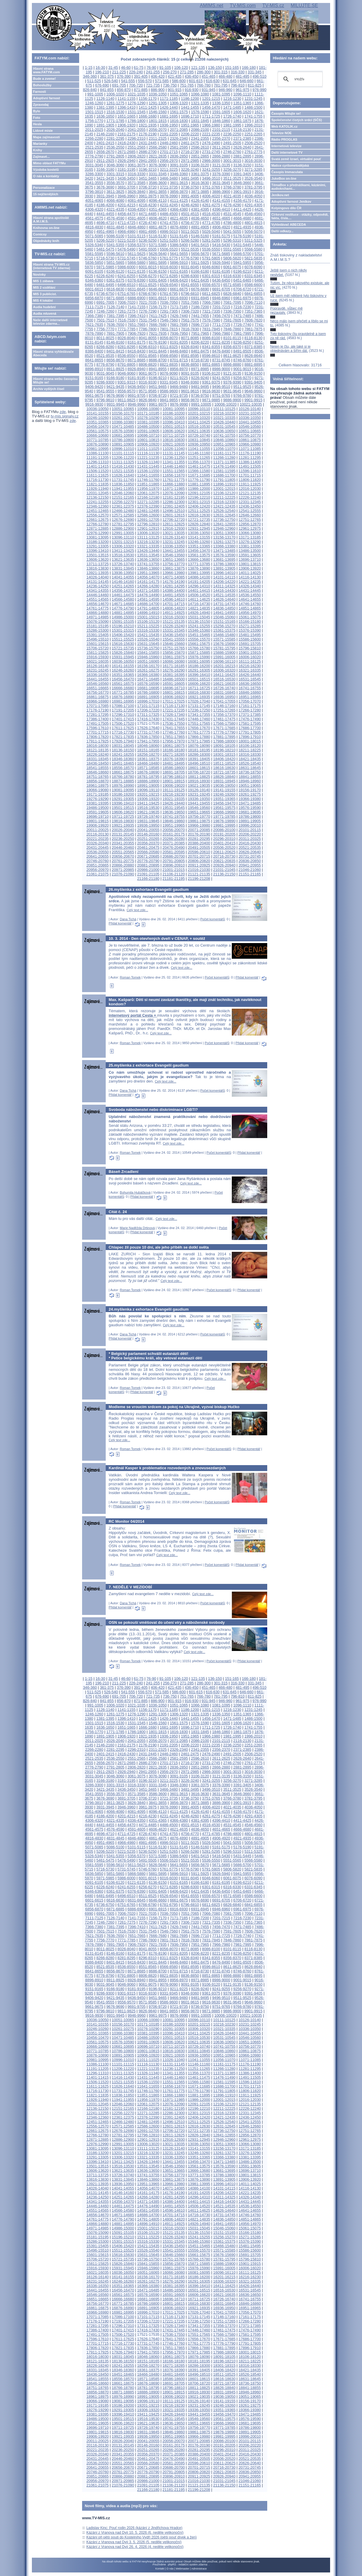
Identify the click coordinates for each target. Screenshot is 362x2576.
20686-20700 (173, 856)
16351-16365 (123, 674)
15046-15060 (224, 617)
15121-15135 (173, 621)
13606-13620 (98, 559)
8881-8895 (253, 364)
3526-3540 (253, 178)
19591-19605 (98, 812)
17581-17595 (250, 723)
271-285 (187, 72)
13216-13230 (148, 541)
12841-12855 (224, 524)
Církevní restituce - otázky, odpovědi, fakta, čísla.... (300, 216)
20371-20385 (173, 843)
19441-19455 (199, 803)
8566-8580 (169, 355)
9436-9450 (137, 386)
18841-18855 (250, 776)
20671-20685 (148, 856)
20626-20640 (250, 852)
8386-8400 (94, 351)
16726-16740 (224, 688)
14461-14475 (123, 595)
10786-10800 (123, 440)
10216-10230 (224, 413)
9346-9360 (190, 382)
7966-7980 (221, 333)
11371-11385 (224, 462)
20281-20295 (199, 838)
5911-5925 (200, 262)
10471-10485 (123, 426)
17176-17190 (98, 710)
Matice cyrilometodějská (290, 165)
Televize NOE (281, 133)
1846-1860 (221, 120)
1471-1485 (232, 107)
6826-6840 (232, 293)
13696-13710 (250, 559)
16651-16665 (98, 688)
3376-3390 (221, 174)
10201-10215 (199, 413)
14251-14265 (123, 586)
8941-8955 (158, 369)
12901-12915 (148, 528)
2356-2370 (221, 138)
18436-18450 (98, 763)
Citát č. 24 (118, 1212)
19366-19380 (250, 799)
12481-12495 (148, 510)
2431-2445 (147, 143)
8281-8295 (127, 346)
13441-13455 (173, 550)
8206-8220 (200, 342)
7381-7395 (115, 315)
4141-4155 (221, 200)
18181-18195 (199, 750)
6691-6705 (221, 289)
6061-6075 (232, 267)
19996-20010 (250, 825)
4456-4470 (127, 214)
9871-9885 (211, 400)
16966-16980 (98, 701)
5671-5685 (221, 253)
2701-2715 (169, 151)
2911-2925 (105, 160)
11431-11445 (148, 466)
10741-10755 (224, 435)
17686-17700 (250, 728)
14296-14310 (199, 586)
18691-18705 (173, 772)
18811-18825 (199, 776)
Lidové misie (43, 130)
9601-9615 (190, 391)
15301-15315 (123, 630)
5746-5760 (147, 258)
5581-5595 (94, 253)
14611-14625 (199, 599)
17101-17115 (148, 705)
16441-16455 (98, 679)
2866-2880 (221, 156)
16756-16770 (98, 692)
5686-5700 (242, 253)
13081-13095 (98, 537)
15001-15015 (148, 617)
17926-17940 (123, 741)
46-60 (126, 67)
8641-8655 (94, 360)
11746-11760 (148, 479)
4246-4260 (190, 205)
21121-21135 (199, 874)
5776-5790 (190, 258)
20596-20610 (199, 852)
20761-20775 (123, 861)
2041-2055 (137, 129)
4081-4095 (137, 200)
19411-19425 (148, 803)
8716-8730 (200, 360)
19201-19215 (148, 794)
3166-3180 (105, 169)
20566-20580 (148, 852)
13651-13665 (173, 559)
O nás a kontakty (46, 176)
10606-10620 (173, 431)
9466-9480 (179, 386)
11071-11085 (250, 448)
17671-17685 (224, 728)
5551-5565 (232, 249)
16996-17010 (148, 701)
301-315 (221, 72)
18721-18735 (224, 772)
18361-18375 (148, 759)
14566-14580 (123, 599)
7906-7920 (137, 333)
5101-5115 (137, 236)
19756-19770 (199, 816)
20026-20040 (123, 830)
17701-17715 (98, 732)
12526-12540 (224, 510)
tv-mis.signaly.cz (65, 416)
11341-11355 (173, 462)
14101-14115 (224, 577)
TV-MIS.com (243, 5)
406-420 (158, 76)
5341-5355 (115, 245)
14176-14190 (173, 581)
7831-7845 (211, 329)
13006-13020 (148, 533)
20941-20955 (250, 865)
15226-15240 (173, 626)
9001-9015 (242, 369)
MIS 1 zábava (43, 281)
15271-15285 (250, 626)
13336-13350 (173, 546)
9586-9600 (169, 391)
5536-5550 (211, 249)
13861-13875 (173, 568)
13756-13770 (173, 564)
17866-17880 (199, 736)
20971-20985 (123, 869)
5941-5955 (242, 262)
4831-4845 (115, 227)
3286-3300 (94, 174)
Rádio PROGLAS (284, 139)
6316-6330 (232, 276)
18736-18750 (250, 772)
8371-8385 (253, 346)
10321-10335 (224, 417)
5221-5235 (127, 240)
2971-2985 (190, 160)
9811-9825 (127, 400)
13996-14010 (224, 573)
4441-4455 (105, 214)
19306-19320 (148, 799)
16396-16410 (199, 674)
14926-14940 (199, 612)
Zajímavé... (41, 156)
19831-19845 (148, 821)
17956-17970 (173, 741)
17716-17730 (123, 732)
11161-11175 (224, 453)
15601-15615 (98, 643)
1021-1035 (137, 94)
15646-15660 (173, 643)
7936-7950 (179, 333)
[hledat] (299, 79)
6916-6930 (179, 298)
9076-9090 (169, 373)
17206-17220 (148, 710)
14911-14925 (173, 612)
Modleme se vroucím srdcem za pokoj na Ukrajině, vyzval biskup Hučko (174, 1407)
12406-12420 (199, 506)
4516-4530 (211, 214)
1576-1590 (200, 112)
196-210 (102, 72)
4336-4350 (137, 209)
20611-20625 (224, 852)
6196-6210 (242, 271)
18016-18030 (98, 745)
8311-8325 (169, 346)
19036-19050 (224, 785)
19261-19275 (250, 794)
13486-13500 (250, 550)
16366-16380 (148, 674)
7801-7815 (169, 329)
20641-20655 (98, 856)
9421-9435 (115, 386)
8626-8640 (253, 355)
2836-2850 (179, 156)
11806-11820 (250, 479)
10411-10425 (199, 422)
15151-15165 (224, 621)
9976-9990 (179, 404)
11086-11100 (98, 453)
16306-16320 (224, 670)
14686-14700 (148, 604)
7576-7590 (211, 320)
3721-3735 (169, 187)
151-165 (232, 67)
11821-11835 (98, 484)
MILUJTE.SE (304, 5)
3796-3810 (94, 191)
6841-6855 (253, 293)
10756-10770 (250, 435)
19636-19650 (173, 812)
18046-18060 (148, 745)
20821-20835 (224, 861)
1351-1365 (242, 103)
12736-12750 (224, 519)
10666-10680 (98, 435)
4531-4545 (232, 214)
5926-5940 (221, 262)
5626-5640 (158, 253)
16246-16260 (123, 670)
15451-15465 (199, 635)
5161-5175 (221, 236)
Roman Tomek (130, 977)
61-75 (139, 67)
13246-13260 (199, 541)
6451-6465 (242, 280)
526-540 (111, 81)
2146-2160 (105, 134)
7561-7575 (190, 320)
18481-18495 (173, 763)
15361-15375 (224, 630)
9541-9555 (105, 391)
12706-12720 (173, 519)
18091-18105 (224, 745)
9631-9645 (232, 391)
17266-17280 (250, 710)
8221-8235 (221, 342)
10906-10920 (148, 444)
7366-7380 (94, 315)
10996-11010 (123, 448)
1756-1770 (94, 120)
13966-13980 (173, 573)
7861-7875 (253, 329)
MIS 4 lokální (43, 300)
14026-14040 (98, 577)
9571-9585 (147, 391)
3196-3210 (147, 169)
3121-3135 (221, 165)
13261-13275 (224, 541)
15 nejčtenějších (45, 194)
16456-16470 (123, 679)
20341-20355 (123, 843)
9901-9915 (253, 400)
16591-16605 (173, 683)
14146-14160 (123, 581)
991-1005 (95, 94)
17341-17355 (199, 714)
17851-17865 (173, 736)
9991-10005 (201, 404)
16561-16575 (123, 683)
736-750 (170, 85)
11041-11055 (199, 448)
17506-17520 (123, 723)
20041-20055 (148, 830)
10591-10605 (148, 431)
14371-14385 (148, 590)
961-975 (243, 89)
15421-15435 (148, 635)
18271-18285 (173, 754)
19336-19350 (199, 799)
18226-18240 (98, 754)
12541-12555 (250, 510)
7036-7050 (169, 302)
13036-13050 (199, 533)
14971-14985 (98, 617)
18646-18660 (98, 772)
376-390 (124, 76)
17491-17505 (98, 723)
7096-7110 (253, 302)
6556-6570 (211, 284)
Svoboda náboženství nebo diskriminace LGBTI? (153, 1109)
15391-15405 (98, 635)
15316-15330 (148, 630)
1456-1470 (211, 107)
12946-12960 (224, 528)
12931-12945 (199, 528)
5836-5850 (94, 262)
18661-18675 (123, 772)
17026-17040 (199, 701)
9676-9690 (115, 395)
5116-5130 (158, 236)
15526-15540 (148, 639)
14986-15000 (123, 617)
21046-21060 (250, 869)
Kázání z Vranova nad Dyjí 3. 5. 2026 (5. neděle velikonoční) (133, 2542)
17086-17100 (123, 705)
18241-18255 (123, 754)
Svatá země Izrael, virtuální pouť (296, 159)
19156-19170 (250, 790)
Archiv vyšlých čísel (48, 389)
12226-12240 (250, 497)
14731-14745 (224, 604)
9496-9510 (221, 386)
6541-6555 (190, 284)
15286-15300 (98, 630)
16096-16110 (224, 661)
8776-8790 (105, 364)
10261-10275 (123, 417)
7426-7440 (179, 315)
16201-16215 (224, 666)
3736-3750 (190, 187)
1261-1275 (115, 103)
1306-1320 (179, 103)
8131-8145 (94, 342)
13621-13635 (123, 559)
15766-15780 (199, 648)
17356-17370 (224, 714)
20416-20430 (250, 843)
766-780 (204, 85)
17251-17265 (224, 710)
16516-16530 (224, 679)
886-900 (158, 89)
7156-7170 (158, 307)
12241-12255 (98, 502)
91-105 (165, 67)
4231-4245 (169, 205)
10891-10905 (123, 444)
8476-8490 (221, 351)
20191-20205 (224, 834)
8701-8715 (179, 360)
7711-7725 (221, 324)
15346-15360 (199, 630)
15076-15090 (98, 621)
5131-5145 (179, 236)
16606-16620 (199, 683)
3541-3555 (94, 183)
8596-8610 (211, 355)
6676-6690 (200, 289)
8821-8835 (169, 364)
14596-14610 (173, 599)
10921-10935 (173, 444)
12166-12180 (148, 497)
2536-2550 (115, 147)
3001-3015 (232, 160)
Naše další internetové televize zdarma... (50, 321)
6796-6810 (190, 293)
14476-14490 (148, 595)
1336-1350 (221, 103)
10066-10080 (148, 409)
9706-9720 (158, 395)
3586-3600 (158, 183)
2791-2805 (115, 156)
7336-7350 (232, 311)
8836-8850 (190, 364)
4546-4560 (253, 214)
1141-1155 (127, 98)
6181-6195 (221, 271)
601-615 (196, 81)
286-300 (204, 72)
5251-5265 (169, 240)
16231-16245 (98, 670)
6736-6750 (105, 293)
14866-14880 (98, 612)
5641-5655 (179, 253)
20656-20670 (123, 856)
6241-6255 (127, 276)
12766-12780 (98, 524)
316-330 (237, 72)
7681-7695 (179, 324)
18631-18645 (250, 768)
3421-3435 (105, 178)
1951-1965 (190, 125)
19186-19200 (123, 794)
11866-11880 (173, 484)
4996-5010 (169, 231)
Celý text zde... (137, 910)
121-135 (198, 67)
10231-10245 (250, 413)
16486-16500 (173, 679)
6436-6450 (221, 280)
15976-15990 (199, 657)
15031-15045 (199, 617)
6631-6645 (137, 289)
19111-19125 (173, 790)
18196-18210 (224, 750)
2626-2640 (242, 147)
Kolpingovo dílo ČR (286, 208)
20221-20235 (98, 838)
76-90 (151, 67)
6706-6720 (242, 289)
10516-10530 (199, 426)
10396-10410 (173, 422)
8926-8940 (137, 369)
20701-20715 (199, 856)
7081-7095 (232, 302)
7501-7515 (105, 320)
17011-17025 (173, 701)
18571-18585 (148, 768)
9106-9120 (211, 373)
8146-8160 (115, 342)
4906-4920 (221, 227)
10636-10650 (224, 431)
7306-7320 (190, 311)
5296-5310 (232, 240)
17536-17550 (173, 723)
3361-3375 (200, 174)
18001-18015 (250, 741)
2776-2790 (94, 156)
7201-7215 (221, 307)
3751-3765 (211, 187)
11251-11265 (199, 457)
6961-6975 (242, 298)
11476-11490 (224, 466)
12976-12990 (98, 533)
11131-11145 (173, 453)
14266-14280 (148, 586)
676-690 (102, 85)
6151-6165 (179, 271)
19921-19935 (123, 825)
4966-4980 (127, 231)
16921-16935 (199, 697)
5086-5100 (115, 236)
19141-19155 (224, 790)
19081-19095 (123, 790)
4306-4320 (94, 209)
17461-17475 (224, 719)
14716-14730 (199, 604)
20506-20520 (224, 847)
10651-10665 (250, 431)
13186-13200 (98, 541)
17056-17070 (250, 701)
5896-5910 (179, 262)
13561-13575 (199, 555)
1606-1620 (242, 112)
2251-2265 (253, 134)
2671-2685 (127, 151)
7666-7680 (158, 324)
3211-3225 (169, 169)
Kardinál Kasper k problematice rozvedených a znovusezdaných (167, 1468)
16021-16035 (98, 661)
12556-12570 (98, 515)
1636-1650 (105, 116)
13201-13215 (123, 541)
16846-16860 (250, 692)
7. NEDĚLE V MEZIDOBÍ (130, 1587)
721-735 (153, 85)
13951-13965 (148, 573)
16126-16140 (98, 666)
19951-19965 (173, 825)
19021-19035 (199, 785)
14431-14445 (250, 590)
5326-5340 (94, 245)
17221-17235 (173, 710)
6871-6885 (115, 298)
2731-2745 (211, 151)
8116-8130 (253, 338)
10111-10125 (224, 409)
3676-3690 (105, 187)
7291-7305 (169, 311)
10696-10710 (148, 435)
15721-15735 (123, 648)
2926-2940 (127, 160)
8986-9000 (221, 369)
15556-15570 (199, 639)
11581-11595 (224, 471)
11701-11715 (250, 475)
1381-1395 (105, 107)
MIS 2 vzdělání (44, 287)
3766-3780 (232, 187)
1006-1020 (115, 94)
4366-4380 (179, 209)
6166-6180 (200, 271)
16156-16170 (148, 666)
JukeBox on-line (283, 178)
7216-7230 (242, 307)
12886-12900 (123, 528)
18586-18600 (173, 768)
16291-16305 (199, 670)
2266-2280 (94, 138)
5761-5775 (169, 258)
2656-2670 (105, 151)
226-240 (136, 72)
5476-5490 (127, 249)
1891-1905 (105, 125)
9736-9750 (200, 395)
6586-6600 (253, 284)
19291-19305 (123, 799)
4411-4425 (242, 209)
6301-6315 (211, 276)
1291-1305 (158, 103)
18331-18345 (98, 759)
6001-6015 (147, 267)
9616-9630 (211, 391)
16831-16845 (224, 692)
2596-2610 (200, 147)
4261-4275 (211, 205)
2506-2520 (253, 143)
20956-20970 (98, 869)
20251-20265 (148, 838)
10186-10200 (173, 413)
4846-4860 (137, 227)
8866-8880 (232, 364)
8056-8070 (169, 338)
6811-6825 (211, 293)
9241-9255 (221, 378)
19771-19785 (224, 816)
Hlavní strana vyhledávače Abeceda (53, 353)
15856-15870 (173, 652)
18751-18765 (98, 776)
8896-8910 (94, 369)
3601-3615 (179, 183)
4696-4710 (105, 222)
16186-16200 (199, 666)
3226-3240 (190, 169)
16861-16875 (98, 697)
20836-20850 (250, 861)
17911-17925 (98, 741)
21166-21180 (148, 878)
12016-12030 (250, 488)
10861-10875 (250, 440)
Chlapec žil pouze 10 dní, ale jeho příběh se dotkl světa (159, 1247)
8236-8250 (242, 342)
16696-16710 (173, 688)
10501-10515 (173, 426)
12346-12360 (98, 506)
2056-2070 (158, 129)
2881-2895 (242, 156)
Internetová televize (286, 146)
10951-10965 (224, 444)
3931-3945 (105, 196)
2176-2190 (147, 134)
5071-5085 (94, 236)
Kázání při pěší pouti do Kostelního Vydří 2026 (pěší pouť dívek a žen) (141, 2537)
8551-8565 (147, 355)
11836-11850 (123, 484)
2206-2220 (190, 134)
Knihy (37, 150)
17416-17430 (148, 719)
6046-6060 (211, 267)
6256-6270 (147, 276)
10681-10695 (123, 435)
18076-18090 (199, 745)
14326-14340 (250, 586)
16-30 (100, 67)
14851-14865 (250, 608)
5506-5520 (169, 249)
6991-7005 (105, 302)
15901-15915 (250, 652)
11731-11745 (123, 479)
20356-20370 (148, 843)
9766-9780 (242, 395)
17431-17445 (173, 719)
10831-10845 (199, 440)
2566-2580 (158, 147)
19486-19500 (98, 807)
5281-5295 (211, 240)
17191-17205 (123, 710)
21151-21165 (250, 874)
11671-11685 (199, 475)
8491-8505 (242, 351)
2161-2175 (127, 134)
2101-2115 (221, 129)
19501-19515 (123, 807)
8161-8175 (137, 342)
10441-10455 (250, 422)
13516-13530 (123, 555)
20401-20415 (224, 843)
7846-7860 (232, 329)
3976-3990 (169, 196)
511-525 (94, 81)
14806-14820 (173, 608)
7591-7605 (232, 320)
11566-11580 (199, 471)
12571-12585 (123, 515)
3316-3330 (137, 174)
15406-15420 (123, 635)
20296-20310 (224, 838)
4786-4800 (232, 222)
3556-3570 (115, 183)
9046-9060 (127, 373)
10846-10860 (224, 440)
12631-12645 (224, 515)
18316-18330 (250, 754)
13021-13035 (173, 533)
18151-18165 (148, 750)
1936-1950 (169, 125)
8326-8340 (190, 346)
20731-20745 (250, 856)
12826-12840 (199, 524)
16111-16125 (250, 661)
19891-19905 (250, 821)
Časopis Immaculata (287, 172)
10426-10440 (224, 422)
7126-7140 (115, 307)
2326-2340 (179, 138)
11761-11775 (173, 479)
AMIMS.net (211, 5)
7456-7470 (221, 315)
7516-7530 (127, 320)
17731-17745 (148, 732)
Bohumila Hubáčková (135, 1192)
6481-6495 (105, 284)
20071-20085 (199, 830)
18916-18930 (199, 781)
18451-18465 (123, 763)
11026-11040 (173, 448)
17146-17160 (224, 705)
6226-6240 (105, 276)
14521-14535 (224, 595)
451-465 (209, 76)
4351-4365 (158, 209)
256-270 (170, 72)
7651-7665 (137, 324)
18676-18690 (148, 772)
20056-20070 (173, 830)
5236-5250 (147, 240)
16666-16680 (123, 688)
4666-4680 (242, 218)
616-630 (213, 81)
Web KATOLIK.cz (284, 126)
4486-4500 (169, 214)
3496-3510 (211, 178)
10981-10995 (98, 448)
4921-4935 (242, 227)
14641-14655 (250, 599)
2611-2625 (221, 147)
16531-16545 (250, 679)
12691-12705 (148, 519)
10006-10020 (225, 404)
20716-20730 (224, 856)
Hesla (37, 124)
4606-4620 (158, 218)
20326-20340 (98, 843)
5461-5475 (105, 249)
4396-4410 (221, 209)
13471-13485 (224, 550)
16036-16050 (123, 661)
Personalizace (44, 187)
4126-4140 (200, 200)
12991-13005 (123, 533)
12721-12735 (199, 519)
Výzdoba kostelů (46, 169)
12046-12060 (123, 493)
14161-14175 (148, 581)
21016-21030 (199, 869)
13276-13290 (250, 541)
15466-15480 (224, 635)
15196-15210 (123, 626)
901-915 (175, 89)
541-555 (128, 81)
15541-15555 (173, 639)
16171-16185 (173, 666)
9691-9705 (137, 395)
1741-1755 (253, 116)
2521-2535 (94, 147)
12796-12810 (148, 524)
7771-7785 (127, 329)
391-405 (141, 76)
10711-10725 (173, 435)
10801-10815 (148, 440)
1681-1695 (169, 116)
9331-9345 (169, 382)
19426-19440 (173, 803)
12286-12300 (173, 502)
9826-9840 (147, 400)
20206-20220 (250, 834)
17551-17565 (199, 723)
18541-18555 (98, 768)
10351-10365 (98, 422)
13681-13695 (224, 559)
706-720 (136, 85)
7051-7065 (190, 302)
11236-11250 (173, 457)
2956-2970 (169, 160)
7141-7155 (137, 307)
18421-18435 (250, 759)
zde (63, 411)
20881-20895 (148, 865)
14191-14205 (199, 581)
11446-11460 (173, 466)
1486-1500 (253, 107)
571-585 (162, 81)
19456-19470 (224, 803)
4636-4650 (200, 218)
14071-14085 (173, 577)
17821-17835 (123, 736)
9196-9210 (158, 378)
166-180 (249, 67)
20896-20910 (173, 865)
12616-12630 (199, 515)
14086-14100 (199, 577)
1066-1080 (200, 94)
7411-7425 (158, 315)
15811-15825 (98, 652)
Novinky (39, 274)
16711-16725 (199, 688)
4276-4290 (232, 205)
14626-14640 (224, 599)
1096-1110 (242, 94)
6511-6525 (147, 284)
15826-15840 (123, 652)
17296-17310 (123, 714)
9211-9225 (179, 378)
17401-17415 (123, 719)
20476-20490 (173, 847)
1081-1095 (221, 94)
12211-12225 (224, 497)
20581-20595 (173, 852)
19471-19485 (250, 803)
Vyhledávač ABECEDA (288, 224)
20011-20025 (98, 830)
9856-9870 (190, 400)
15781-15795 (224, 648)
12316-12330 (224, 502)
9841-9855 (169, 400)
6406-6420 (179, 280)
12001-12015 (224, 488)
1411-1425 (147, 107)
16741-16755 (250, 688)
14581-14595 (148, 599)
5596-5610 (115, 253)
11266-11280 (224, 457)
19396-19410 (123, 803)
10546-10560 (250, 426)
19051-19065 (250, 785)
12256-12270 (123, 502)
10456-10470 (98, 426)
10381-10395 (148, 422)
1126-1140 (105, 98)
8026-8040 (127, 338)
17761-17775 (199, 732)
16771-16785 (123, 692)
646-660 (247, 81)
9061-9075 (147, 373)
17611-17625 (123, 728)
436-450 (191, 76)
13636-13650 (148, 559)
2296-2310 (137, 138)
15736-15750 (148, 648)
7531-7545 (147, 320)
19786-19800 (250, 816)
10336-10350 (250, 417)
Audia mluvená (44, 313)
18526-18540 (250, 763)
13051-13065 (224, 533)
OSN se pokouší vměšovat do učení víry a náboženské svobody (167, 1622)
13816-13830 (98, 568)
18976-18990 (123, 785)
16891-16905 (148, 697)
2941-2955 (147, 160)
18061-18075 (173, 745)
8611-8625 (232, 355)
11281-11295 (250, 457)
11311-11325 (123, 462)
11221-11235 (148, 457)
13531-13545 (148, 555)
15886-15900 (224, 652)
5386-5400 (179, 245)
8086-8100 (211, 338)
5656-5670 (200, 253)
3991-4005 (190, 196)
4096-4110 (158, 200)
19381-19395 (98, 803)
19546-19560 (199, 807)
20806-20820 (199, 861)
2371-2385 (242, 138)
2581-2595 (179, 147)
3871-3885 (200, 191)
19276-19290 (98, 799)
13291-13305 (98, 546)
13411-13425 (123, 550)
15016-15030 (173, 617)
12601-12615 (173, 515)
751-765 (187, 85)
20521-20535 (250, 847)
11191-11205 (98, 457)
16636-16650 (250, 683)
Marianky (40, 143)
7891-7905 (115, 333)
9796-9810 (105, 400)
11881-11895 (199, 484)
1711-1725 (211, 116)
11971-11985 (173, 488)
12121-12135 (250, 493)
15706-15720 (98, 648)
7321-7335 (211, 311)
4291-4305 (253, 205)
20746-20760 (98, 861)
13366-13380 (224, 546)
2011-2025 (94, 129)
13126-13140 (173, 537)
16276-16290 (173, 670)
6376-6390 (137, 280)
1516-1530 (115, 112)
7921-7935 (158, 333)
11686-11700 (224, 475)
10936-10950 (199, 444)
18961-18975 (98, 785)
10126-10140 (250, 409)
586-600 (179, 81)
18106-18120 (250, 745)
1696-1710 (190, 116)
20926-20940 (224, 865)
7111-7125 (94, 307)
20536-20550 (98, 852)
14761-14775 (98, 608)
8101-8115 (232, 338)
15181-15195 (98, 626)
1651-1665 (127, 116)
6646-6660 (158, 289)
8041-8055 (147, 338)
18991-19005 (148, 785)
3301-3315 (115, 174)
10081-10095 (173, 409)
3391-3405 (242, 174)
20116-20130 (98, 834)
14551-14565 (98, 599)
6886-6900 (137, 298)
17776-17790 (224, 732)
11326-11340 (148, 462)
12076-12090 (173, 493)
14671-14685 (123, 604)
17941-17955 (148, 741)
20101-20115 (250, 830)
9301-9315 (127, 382)
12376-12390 (148, 506)
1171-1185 (169, 98)
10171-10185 (148, 413)
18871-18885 (123, 781)
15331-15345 (173, 630)
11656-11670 (173, 475)
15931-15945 (123, 657)
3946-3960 (127, 196)
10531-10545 (224, 426)
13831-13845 (123, 568)
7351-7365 (253, 311)
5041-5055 (232, 231)
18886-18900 (148, 781)
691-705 (119, 85)
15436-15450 (173, 635)
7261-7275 (127, 311)
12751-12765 (250, 519)
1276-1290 (137, 103)
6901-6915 (158, 298)
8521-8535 (105, 355)
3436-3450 (127, 178)
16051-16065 (148, 661)
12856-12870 (250, 524)
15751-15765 (173, 648)
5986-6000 (127, 267)
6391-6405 (158, 280)
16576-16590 (148, 683)
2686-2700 (147, 151)
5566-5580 (253, 249)
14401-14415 (199, 590)
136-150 (215, 67)
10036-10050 (98, 409)
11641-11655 (148, 475)
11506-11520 (98, 471)
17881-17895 (224, 736)
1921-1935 (147, 125)
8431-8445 (158, 351)
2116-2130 (242, 129)
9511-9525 (242, 386)
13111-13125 (148, 537)
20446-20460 (123, 847)
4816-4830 (94, 227)
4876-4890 (179, 227)
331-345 (255, 72)
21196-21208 (199, 878)
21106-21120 (173, 874)
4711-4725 (127, 222)
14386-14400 (173, 590)
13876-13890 (199, 568)
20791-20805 (173, 861)
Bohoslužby (42, 85)
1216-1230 (232, 98)
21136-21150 (224, 874)
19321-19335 (173, 799)
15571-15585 (224, 639)
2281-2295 (115, 138)
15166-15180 (250, 621)
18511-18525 (224, 763)
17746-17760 (173, 732)
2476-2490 (211, 143)
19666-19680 (224, 812)
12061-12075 (148, 493)
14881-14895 (123, 612)
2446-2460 (169, 143)
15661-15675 (199, 643)
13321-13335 (148, 546)
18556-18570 (123, 768)
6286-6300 (190, 276)
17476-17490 (250, 719)
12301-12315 (199, 502)
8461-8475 (200, 351)
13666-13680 (199, 559)
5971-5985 (105, 267)
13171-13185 (250, 537)
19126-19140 (199, 790)
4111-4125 (179, 200)
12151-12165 (123, 497)
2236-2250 (232, 134)
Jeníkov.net (280, 195)
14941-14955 (224, 612)
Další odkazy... (282, 231)
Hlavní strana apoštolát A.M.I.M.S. (51, 219)
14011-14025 (250, 573)
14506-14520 (199, 595)
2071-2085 (179, 129)
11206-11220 (123, 457)
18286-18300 (199, 754)
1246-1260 (94, 103)
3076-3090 (158, 165)
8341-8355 (211, 346)
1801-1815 (158, 120)
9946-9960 (137, 404)
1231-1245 (253, 98)
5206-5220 (105, 240)
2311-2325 (158, 138)
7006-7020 (127, 302)
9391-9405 (253, 382)
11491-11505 (250, 466)
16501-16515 (199, 679)
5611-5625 (137, 253)
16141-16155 (123, 666)
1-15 (89, 67)
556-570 (145, 81)
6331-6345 (253, 276)
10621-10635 (199, 431)
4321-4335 (115, 209)
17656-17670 (199, 728)
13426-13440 (148, 550)
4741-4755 (169, 222)
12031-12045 (98, 493)
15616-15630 (123, 643)
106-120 (181, 67)
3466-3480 (169, 178)
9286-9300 (105, 382)
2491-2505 (232, 143)
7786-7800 (147, 329)
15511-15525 (123, 639)
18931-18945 (224, 781)
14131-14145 (98, 581)
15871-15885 (199, 652)
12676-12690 (123, 519)
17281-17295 (98, 714)
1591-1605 (221, 112)
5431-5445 (242, 245)
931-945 (209, 89)
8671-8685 (137, 360)
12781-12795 (123, 524)
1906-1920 (127, 125)
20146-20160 (148, 834)
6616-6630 (115, 289)
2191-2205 (169, 134)
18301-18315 (224, 754)
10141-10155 (98, 413)
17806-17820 (98, 736)
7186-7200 (200, 307)
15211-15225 (148, 626)
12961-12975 (250, 528)
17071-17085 (98, 705)
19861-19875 (199, 821)
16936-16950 (224, 697)
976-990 (259, 89)
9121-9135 (232, 373)
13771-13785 (199, 564)
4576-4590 (115, 218)
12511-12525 (199, 510)
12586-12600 (148, 515)
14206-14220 (224, 581)
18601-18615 (199, 768)
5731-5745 (127, 258)
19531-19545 (173, 807)
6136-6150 (158, 271)
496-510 (259, 76)
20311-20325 (250, 838)
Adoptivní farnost (46, 98)
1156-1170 (147, 98)
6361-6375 (115, 280)
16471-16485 (148, 679)
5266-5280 (190, 240)
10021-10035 (251, 404)
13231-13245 (173, 541)
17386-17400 (98, 719)
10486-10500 (148, 426)
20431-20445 (98, 847)
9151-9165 (94, 378)
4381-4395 (200, 209)
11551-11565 (173, 471)
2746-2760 (232, 151)
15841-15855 (148, 652)
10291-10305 (173, 417)
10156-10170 (123, 413)
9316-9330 (147, 382)
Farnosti (39, 91)
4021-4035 (232, 196)
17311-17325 (148, 714)
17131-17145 (199, 705)
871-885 (141, 89)
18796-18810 (173, 776)
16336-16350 (98, 674)
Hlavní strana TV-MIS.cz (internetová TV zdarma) (51, 266)
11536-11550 (148, 471)
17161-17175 (250, 705)
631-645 (230, 81)
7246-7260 (105, 311)
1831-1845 (200, 120)
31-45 (113, 67)
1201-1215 (211, 98)
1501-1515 (94, 112)
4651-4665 (221, 218)
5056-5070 (253, 231)
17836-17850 (148, 736)
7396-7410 (137, 315)
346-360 (90, 76)
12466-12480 (123, 510)
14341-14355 (98, 590)
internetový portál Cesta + (133, 1015)
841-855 (107, 89)
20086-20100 (224, 830)
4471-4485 (147, 214)
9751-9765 (221, 395)
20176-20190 (199, 834)
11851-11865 (148, 484)
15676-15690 (224, 643)
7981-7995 (242, 333)
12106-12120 (224, 493)
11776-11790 (199, 479)
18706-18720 (199, 772)
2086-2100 (200, 129)
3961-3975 (147, 196)
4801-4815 (253, 222)
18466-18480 (148, 763)
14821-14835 (199, 608)
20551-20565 (123, 852)
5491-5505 (147, 249)
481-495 (243, 76)
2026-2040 (115, 129)
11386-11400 (250, 462)
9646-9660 (253, 391)
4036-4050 (253, 196)
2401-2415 (105, 143)
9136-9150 (253, 373)
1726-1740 (232, 116)
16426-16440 (250, 674)
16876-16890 (123, 697)
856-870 (124, 89)
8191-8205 (179, 342)
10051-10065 (123, 409)
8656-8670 (115, 360)
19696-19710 (98, 816)
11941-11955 (123, 488)
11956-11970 (148, 488)
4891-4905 (200, 227)
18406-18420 (224, 759)
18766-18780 (123, 776)
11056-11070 (224, 448)
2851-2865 (200, 156)
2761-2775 (253, 151)
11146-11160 (199, 453)
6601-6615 (94, 289)
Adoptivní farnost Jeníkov (291, 201)
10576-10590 (123, 431)
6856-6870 (94, 298)
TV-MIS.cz (273, 5)
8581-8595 (190, 355)
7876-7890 (94, 333)
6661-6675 (179, 289)
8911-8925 (115, 369)
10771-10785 (98, 440)
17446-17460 (199, 719)
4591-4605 (137, 218)
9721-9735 (179, 395)
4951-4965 (105, 231)
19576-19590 (250, 807)
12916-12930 (173, 528)
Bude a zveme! (44, 78)
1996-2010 (253, 125)
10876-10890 (98, 444)
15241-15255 (199, 626)
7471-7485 (242, 315)
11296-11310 (98, 462)
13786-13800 (224, 564)
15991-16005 (224, 657)
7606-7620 (253, 320)
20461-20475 (148, 847)
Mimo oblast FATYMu (49, 163)
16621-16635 (224, 683)
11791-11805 (224, 479)
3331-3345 (158, 174)
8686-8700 (158, 360)
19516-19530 (148, 807)
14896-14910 (148, 612)
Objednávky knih (46, 241)
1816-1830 (179, 120)
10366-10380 (123, 422)
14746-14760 (250, 604)
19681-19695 (250, 812)
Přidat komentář (120, 923)
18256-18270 (148, 754)
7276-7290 (147, 311)
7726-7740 (242, 324)
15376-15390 (250, 630)
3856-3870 (179, 191)
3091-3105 (179, 165)
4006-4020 (211, 196)
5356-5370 (137, 245)
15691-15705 (250, 643)
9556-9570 (127, 391)
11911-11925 (250, 484)
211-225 (119, 72)
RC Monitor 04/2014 (126, 1521)
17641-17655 (173, 728)
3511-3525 (232, 178)
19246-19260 (224, 794)
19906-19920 (98, 825)
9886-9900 (232, 400)
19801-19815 (98, 821)
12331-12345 (250, 502)
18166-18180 (173, 750)
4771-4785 (211, 222)
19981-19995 (224, 825)
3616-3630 (200, 183)
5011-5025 (190, 231)
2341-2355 (200, 138)
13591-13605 (250, 555)
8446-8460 (179, 351)
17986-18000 (224, 741)
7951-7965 (200, 333)
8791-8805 (127, 364)
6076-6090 (253, 267)
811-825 (255, 85)
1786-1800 (137, 120)
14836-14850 (224, 608)
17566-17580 (224, 723)
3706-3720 (147, 187)
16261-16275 (148, 670)
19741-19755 (173, 816)
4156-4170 (242, 200)
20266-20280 (173, 838)
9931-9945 (116, 404)
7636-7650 (115, 324)
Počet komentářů (212, 919)
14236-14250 (98, 586)
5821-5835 (253, 258)
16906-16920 (173, 697)
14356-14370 (123, 590)
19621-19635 (148, 812)
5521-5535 (190, 249)
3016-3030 (253, 160)
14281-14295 (173, 586)
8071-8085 (190, 338)
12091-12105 (199, 493)
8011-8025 (105, 338)
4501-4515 (190, 214)
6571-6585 (232, 284)
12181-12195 (173, 497)
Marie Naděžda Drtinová (137, 1228)
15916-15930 (98, 657)
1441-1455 (190, 107)
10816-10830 (173, 440)
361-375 (107, 76)
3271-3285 (253, 169)
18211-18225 (250, 750)
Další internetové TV (287, 152)
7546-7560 (169, 320)
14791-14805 (148, 608)
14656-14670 (98, 604)
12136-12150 (98, 497)
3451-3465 (147, 178)
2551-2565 (137, 147)
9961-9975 (158, 404)
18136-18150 (123, 750)
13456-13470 (199, 550)
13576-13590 (224, 555)
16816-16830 (199, 692)
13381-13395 (250, 546)
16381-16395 (173, 674)
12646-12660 (250, 515)
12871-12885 (98, 528)
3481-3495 (190, 178)
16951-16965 (250, 697)
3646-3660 (242, 183)
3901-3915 (242, 191)
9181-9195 (137, 378)
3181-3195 (127, 169)
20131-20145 (123, 834)
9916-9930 (94, 404)
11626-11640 (123, 475)
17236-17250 (199, 710)
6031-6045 (190, 267)
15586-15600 (250, 639)
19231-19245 (199, 794)
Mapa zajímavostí (46, 137)
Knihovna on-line (46, 228)
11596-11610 (250, 471)
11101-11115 (123, 453)
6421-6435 (200, 280)
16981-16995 (123, 701)
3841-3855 (158, 191)
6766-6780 (147, 293)
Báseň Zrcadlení (123, 1171)
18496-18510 (199, 763)
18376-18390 (173, 759)
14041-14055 (123, 577)
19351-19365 (224, 799)
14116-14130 (250, 577)
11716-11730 (98, 479)
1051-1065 (179, 94)
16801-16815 (173, 692)
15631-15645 (148, 643)
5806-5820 (232, 258)
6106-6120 (115, 271)
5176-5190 (242, 236)
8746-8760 (242, 360)
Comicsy (40, 234)
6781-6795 (169, 293)
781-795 (221, 85)
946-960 (225, 89)
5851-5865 (115, 262)
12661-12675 (98, 519)
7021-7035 (147, 302)
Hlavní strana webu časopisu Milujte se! (55, 380)
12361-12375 (123, 506)
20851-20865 (98, 865)
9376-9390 (232, 382)
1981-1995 (232, 125)
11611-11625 (98, 475)
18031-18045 (123, 745)
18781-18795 (148, 776)
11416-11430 (123, 466)
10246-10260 (98, 417)
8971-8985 (200, 369)
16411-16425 (224, 674)
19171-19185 (98, 794)
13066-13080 (250, 533)
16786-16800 (148, 692)
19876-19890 (224, 821)
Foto (36, 117)
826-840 (90, 89)
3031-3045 (94, 165)
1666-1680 (147, 116)
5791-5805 (211, 258)
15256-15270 (224, 626)
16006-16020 (250, 657)
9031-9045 (105, 373)
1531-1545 (137, 112)
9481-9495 (200, 386)
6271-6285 (169, 276)
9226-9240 (200, 378)
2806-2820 (137, 156)
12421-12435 (224, 506)
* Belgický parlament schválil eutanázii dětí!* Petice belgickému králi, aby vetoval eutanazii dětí (155, 1355)
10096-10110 (199, 409)
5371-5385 (158, 245)
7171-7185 (179, 307)
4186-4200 (105, 205)
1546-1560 (158, 112)
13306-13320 (123, 546)
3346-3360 (179, 174)
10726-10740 (199, 435)
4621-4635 (179, 218)
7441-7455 (200, 315)
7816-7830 (190, 329)
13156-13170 (224, 537)
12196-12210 (199, 497)
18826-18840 (224, 776)
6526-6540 (169, 284)
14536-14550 (250, 595)
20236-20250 (123, 838)
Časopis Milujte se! (286, 113)
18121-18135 (98, 750)
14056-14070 (148, 577)
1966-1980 (211, 125)
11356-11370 (199, 462)
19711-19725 (123, 816)
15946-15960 (148, 657)
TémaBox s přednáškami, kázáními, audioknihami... (298, 186)
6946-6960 (221, 298)
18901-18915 (173, 781)
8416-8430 (137, 351)
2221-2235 (211, 134)
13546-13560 (173, 555)
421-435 (175, 76)
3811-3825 (115, 191)
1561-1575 (179, 112)
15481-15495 (250, 635)
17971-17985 (199, 741)
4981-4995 (147, 231)
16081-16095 (199, 661)
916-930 (191, 89)
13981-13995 (199, 573)
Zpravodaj (41, 104)
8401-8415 (115, 351)
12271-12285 (148, 502)
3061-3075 (137, 165)
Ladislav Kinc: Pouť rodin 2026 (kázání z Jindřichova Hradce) (134, 2528)
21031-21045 (224, 869)
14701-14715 (173, 604)
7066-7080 (211, 302)
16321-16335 (250, 670)
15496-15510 (98, 639)
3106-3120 (200, 165)
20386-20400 (199, 843)
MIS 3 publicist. (45, 294)
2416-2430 (127, 143)
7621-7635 (94, 324)
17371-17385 (250, 714)
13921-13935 (98, 573)
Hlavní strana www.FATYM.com (46, 70)
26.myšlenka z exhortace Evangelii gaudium (149, 889)
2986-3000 (211, 160)
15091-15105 (123, 621)
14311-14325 (224, 586)
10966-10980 (250, 444)
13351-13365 (199, 546)
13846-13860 (148, 568)
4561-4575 (94, 218)
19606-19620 (123, 812)
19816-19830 (123, 821)
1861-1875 (242, 120)
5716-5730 (105, 258)
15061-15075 (250, 617)
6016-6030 (169, 267)
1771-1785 (115, 120)
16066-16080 (173, 661)
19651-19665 (199, 812)
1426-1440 (169, 107)
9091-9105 (190, 373)
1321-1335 (200, 103)
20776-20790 (148, 861)
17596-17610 (98, 728)
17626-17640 (148, 728)
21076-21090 (123, 874)
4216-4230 (147, 205)
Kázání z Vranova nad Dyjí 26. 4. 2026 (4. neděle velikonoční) (134, 2547)
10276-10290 (148, 417)
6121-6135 (137, 271)
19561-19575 (224, 807)
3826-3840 (137, 191)
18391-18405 (199, 759)
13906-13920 (250, 568)
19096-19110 (148, 790)
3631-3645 (221, 183)
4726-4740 (147, 222)
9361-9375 (211, 382)
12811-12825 (173, 524)
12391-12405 (173, 506)
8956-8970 (179, 369)
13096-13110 (123, 537)
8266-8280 (105, 346)
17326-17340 (173, 714)
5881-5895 (158, 262)
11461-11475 (199, 466)
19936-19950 (148, 825)
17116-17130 (173, 705)
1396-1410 (127, 107)
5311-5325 (253, 240)
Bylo (36, 111)
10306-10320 (199, 417)
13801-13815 (250, 564)
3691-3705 (127, 187)
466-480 (225, 76)
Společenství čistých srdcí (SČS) (296, 120)
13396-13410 (98, 550)
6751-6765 (127, 293)
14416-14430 (224, 590)
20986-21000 (148, 869)
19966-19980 (199, 825)
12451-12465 (98, 510)
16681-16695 (148, 688)
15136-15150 (199, 621)
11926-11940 (98, 488)
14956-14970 (250, 612)
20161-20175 (173, 834)
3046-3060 (115, 165)
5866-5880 (137, 262)
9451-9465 (158, 386)
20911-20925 (199, 865)
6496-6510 (127, 284)
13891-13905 (224, 568)
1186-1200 (190, 98)
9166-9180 (115, 378)
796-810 (237, 85)
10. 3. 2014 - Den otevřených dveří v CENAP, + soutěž (157, 938)
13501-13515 (98, 555)
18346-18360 (123, 759)
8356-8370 (232, 346)
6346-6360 (94, 280)
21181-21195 (173, 878)
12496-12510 (173, 510)
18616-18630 (224, 768)
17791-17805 (250, 732)
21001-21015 (173, 869)
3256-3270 (232, 169)
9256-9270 (242, 378)
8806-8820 (147, 364)
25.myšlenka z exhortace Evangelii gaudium (149, 1065)
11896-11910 (224, 484)
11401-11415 (98, 466)
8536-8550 (127, 355)
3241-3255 (211, 169)
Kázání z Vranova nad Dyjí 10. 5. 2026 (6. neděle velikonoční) (134, 2533)
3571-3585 (137, 183)
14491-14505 (173, 595)
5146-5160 (200, 236)
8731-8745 (221, 360)
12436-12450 (250, 506)
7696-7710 (200, 324)
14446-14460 (98, 595)
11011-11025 (148, 448)
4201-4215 (127, 205)
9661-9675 (94, 395)
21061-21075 (98, 874)
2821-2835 (158, 156)
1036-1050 (158, 94)
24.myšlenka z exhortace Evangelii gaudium (149, 1309)
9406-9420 (94, 386)
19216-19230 (173, 794)
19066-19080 (98, 790)
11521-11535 (123, 471)
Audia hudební (44, 307)
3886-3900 (221, 191)
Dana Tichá (128, 919)
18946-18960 (250, 781)
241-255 (153, 72)
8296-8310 (147, 346)
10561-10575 (98, 431)
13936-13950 (123, 573)
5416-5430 (221, 245)
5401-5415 (200, 245)
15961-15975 (173, 657)
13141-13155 (199, 537)
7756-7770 (105, 329)
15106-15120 (148, 621)
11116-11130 (148, 453)
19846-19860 (173, 821)
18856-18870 (98, 781)
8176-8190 (158, 342)
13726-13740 (123, 564)
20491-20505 (199, 847)
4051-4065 (94, 200)
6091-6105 (94, 271)
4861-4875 (158, 227)
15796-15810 (250, 648)
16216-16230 (250, 666)
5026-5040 (211, 231)
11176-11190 (250, 453)
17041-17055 (224, 701)
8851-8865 (211, 364)
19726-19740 (148, 816)
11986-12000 (199, 488)
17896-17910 (250, 736)
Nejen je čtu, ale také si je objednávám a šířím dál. (290, 348)
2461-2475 (190, 143)
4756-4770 (190, 222)
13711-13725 (98, 564)
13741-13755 (148, 564)
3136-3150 (242, 165)
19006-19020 (173, 785)
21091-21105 (148, 874)
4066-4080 (115, 200)
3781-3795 (253, 187)
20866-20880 (123, 865)
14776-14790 (123, 608)
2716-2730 (190, 151)
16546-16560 (98, 683)
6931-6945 (200, 298)
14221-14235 (250, 581)
